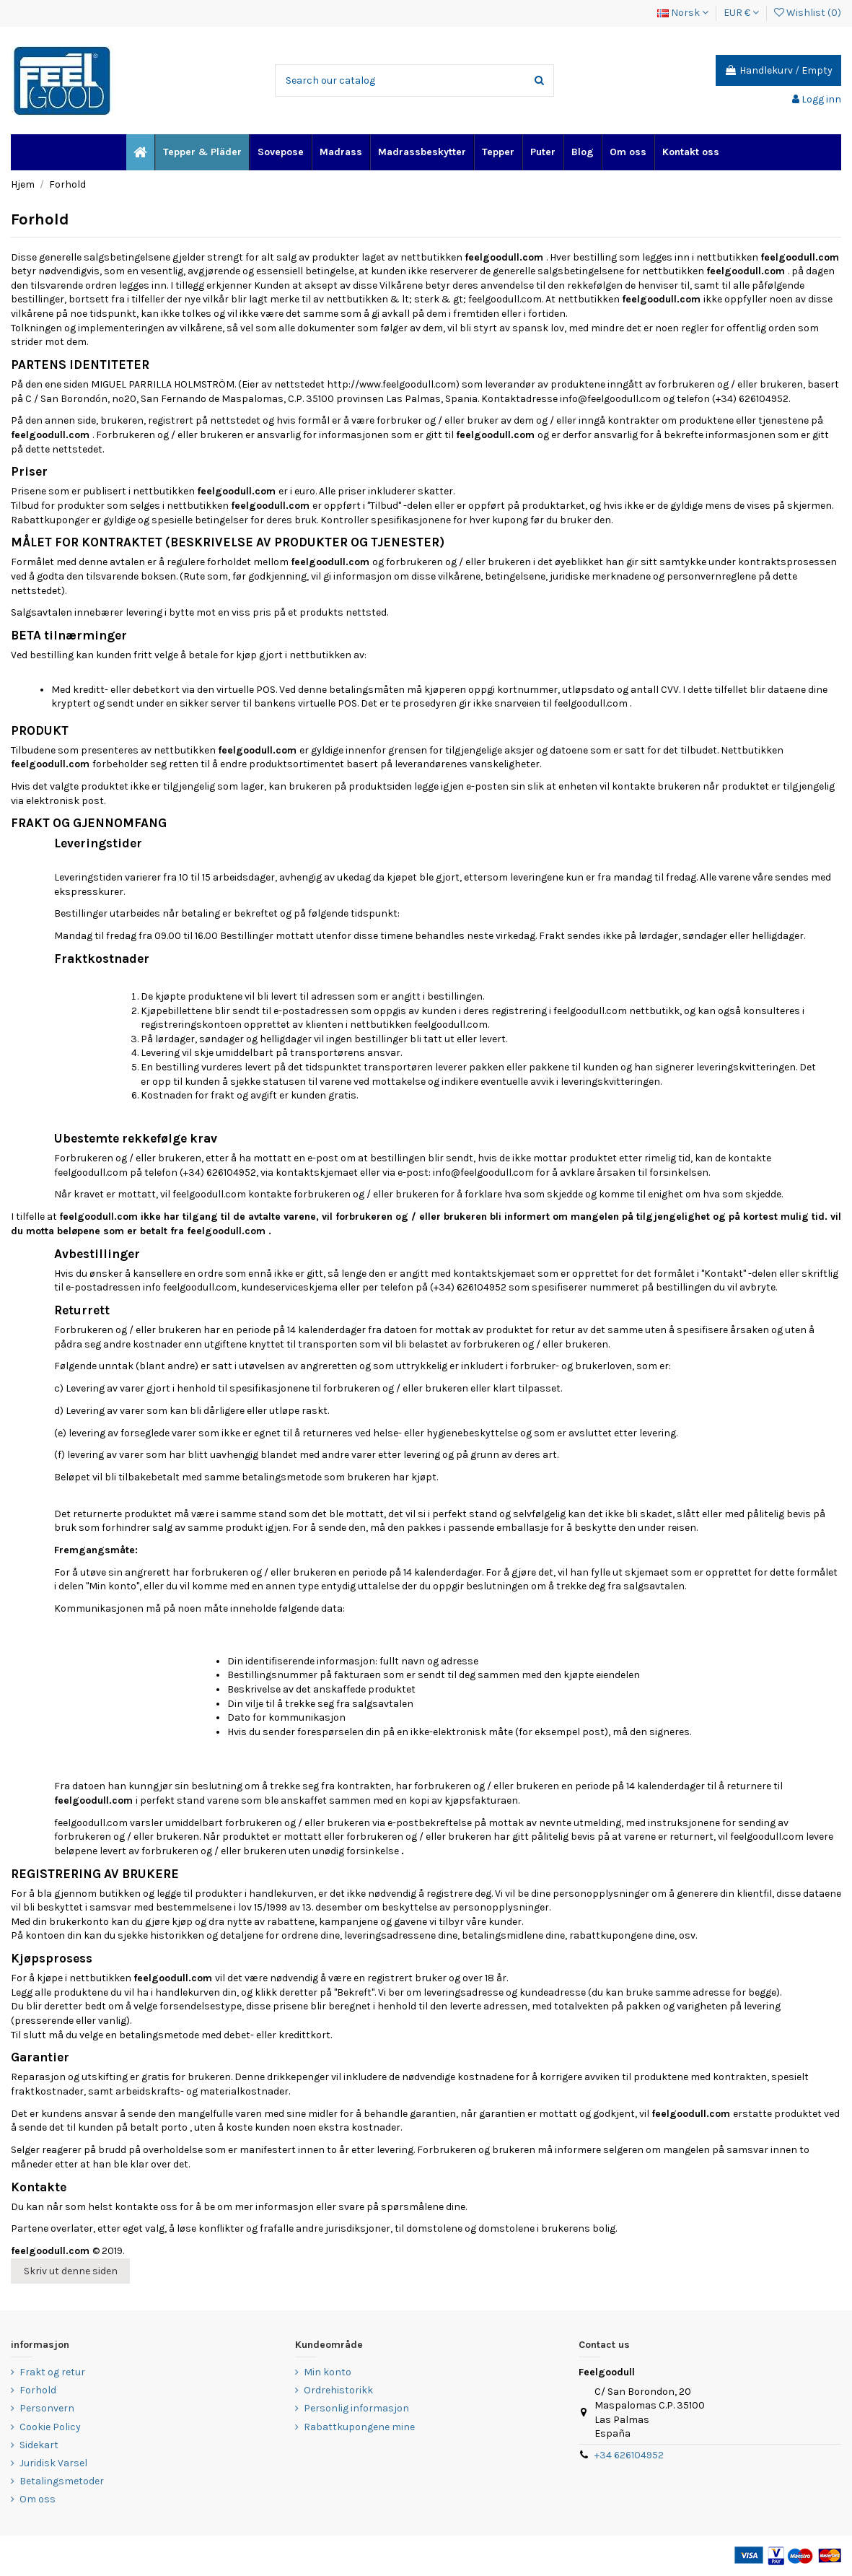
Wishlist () (807, 12)
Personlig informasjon (356, 2408)
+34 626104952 (629, 2455)
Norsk (682, 12)
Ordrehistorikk (338, 2390)
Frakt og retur (52, 2372)
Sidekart (38, 2445)
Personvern (46, 2408)
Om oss (37, 2499)
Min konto (327, 2372)
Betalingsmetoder (61, 2481)
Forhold (37, 2390)
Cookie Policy (50, 2427)
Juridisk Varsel (53, 2463)
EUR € (741, 12)
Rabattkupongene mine (359, 2427)
